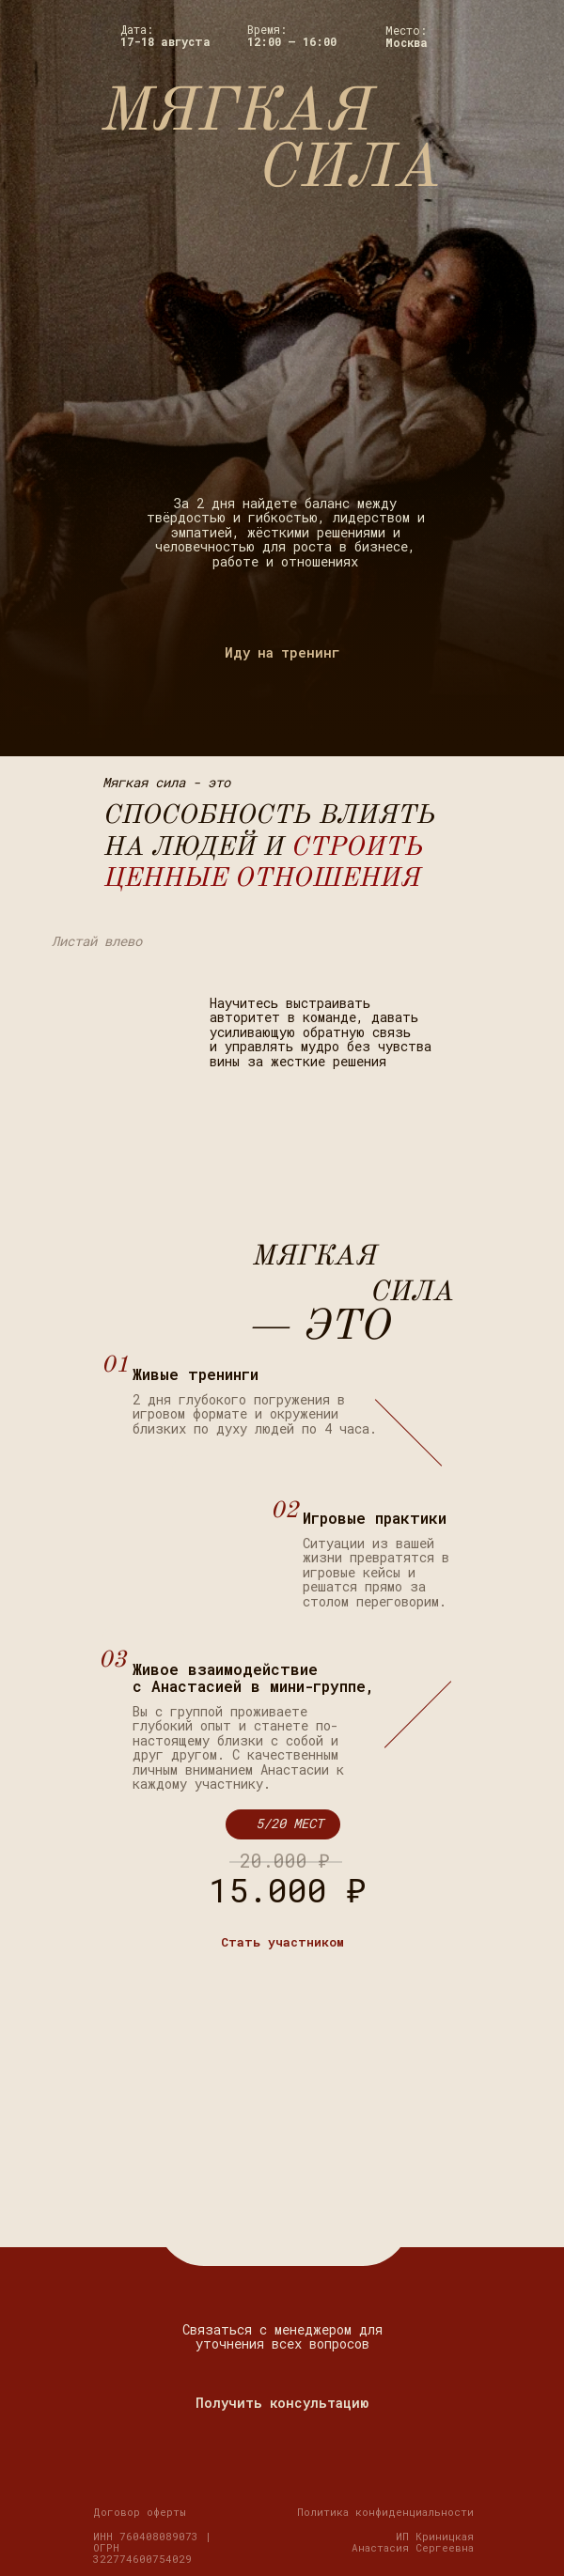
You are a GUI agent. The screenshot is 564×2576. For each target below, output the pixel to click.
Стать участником (282, 1941)
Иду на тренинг (282, 652)
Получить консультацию (282, 2403)
